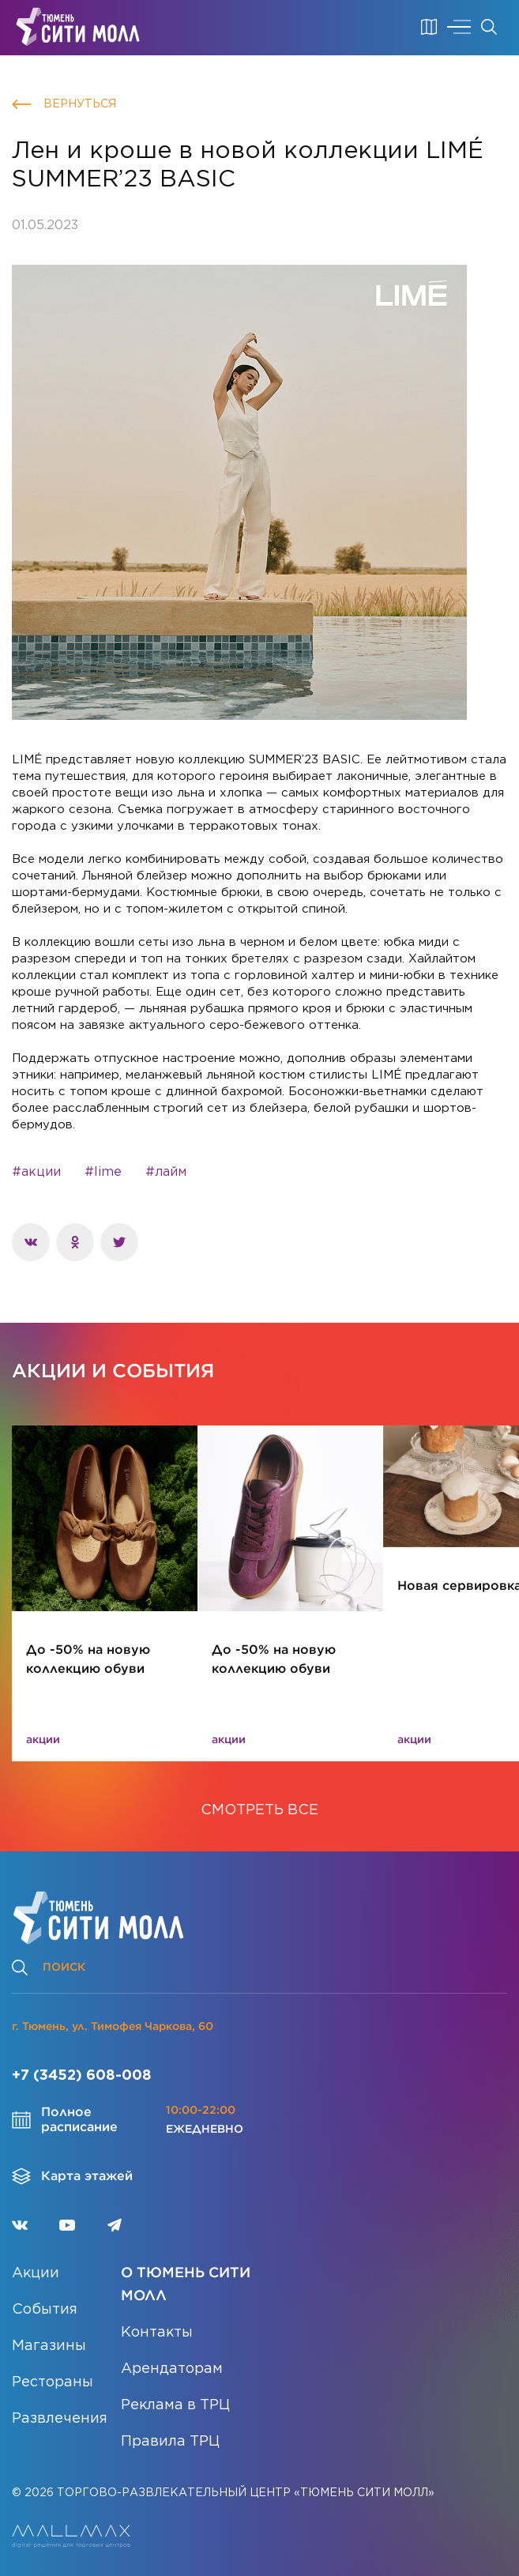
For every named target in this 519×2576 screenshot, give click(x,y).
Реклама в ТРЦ (175, 2405)
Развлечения (59, 2418)
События (44, 2309)
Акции (35, 2273)
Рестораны (52, 2382)
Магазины (49, 2346)
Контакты (157, 2332)
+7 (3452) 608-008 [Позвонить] (82, 2075)
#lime (103, 1172)
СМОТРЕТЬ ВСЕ (259, 1810)
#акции (36, 1172)
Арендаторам (172, 2369)
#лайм (165, 1172)
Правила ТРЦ (170, 2441)
